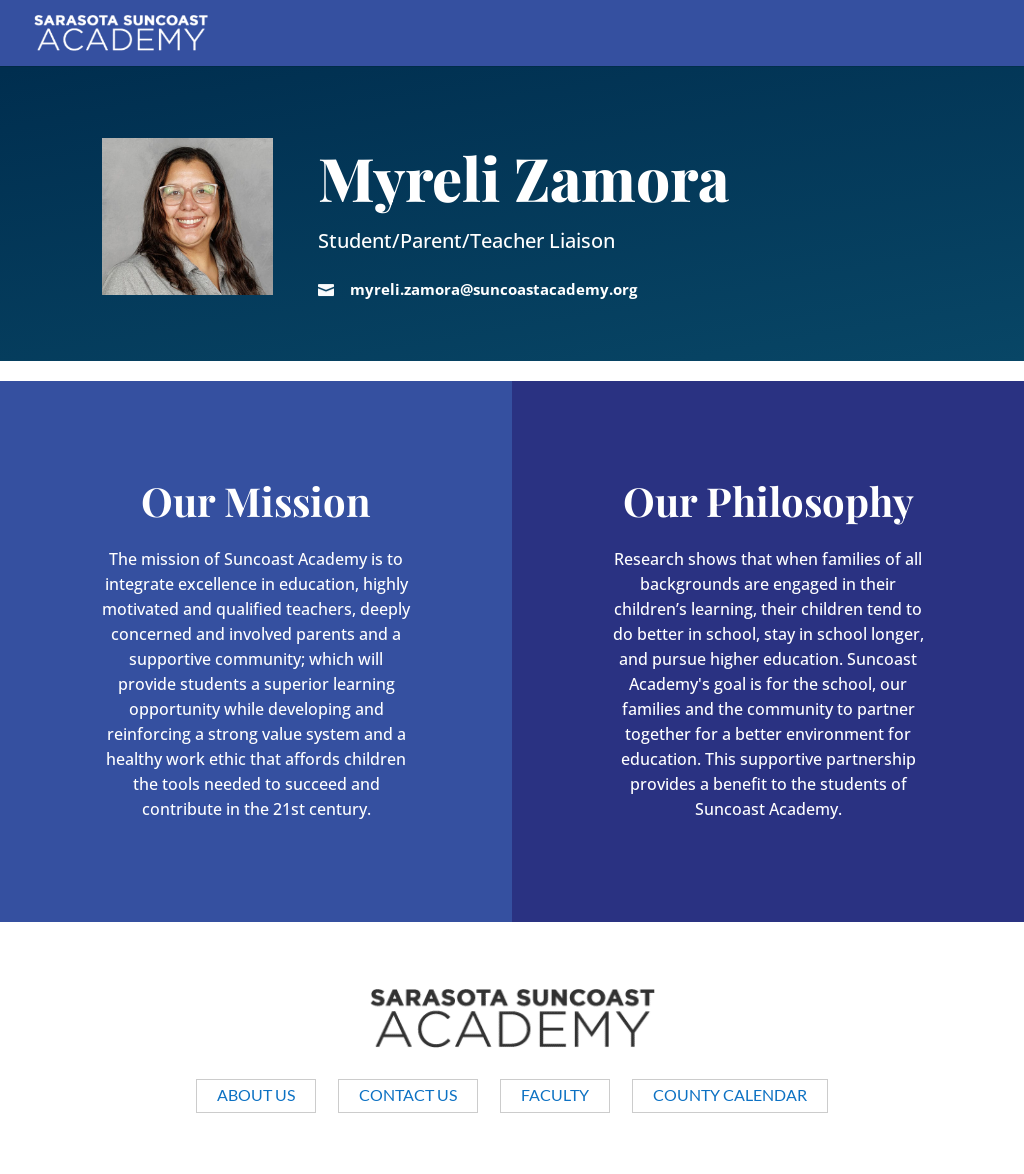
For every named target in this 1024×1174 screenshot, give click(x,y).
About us (256, 1094)
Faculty (555, 1094)
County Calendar (730, 1094)
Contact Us (408, 1094)
